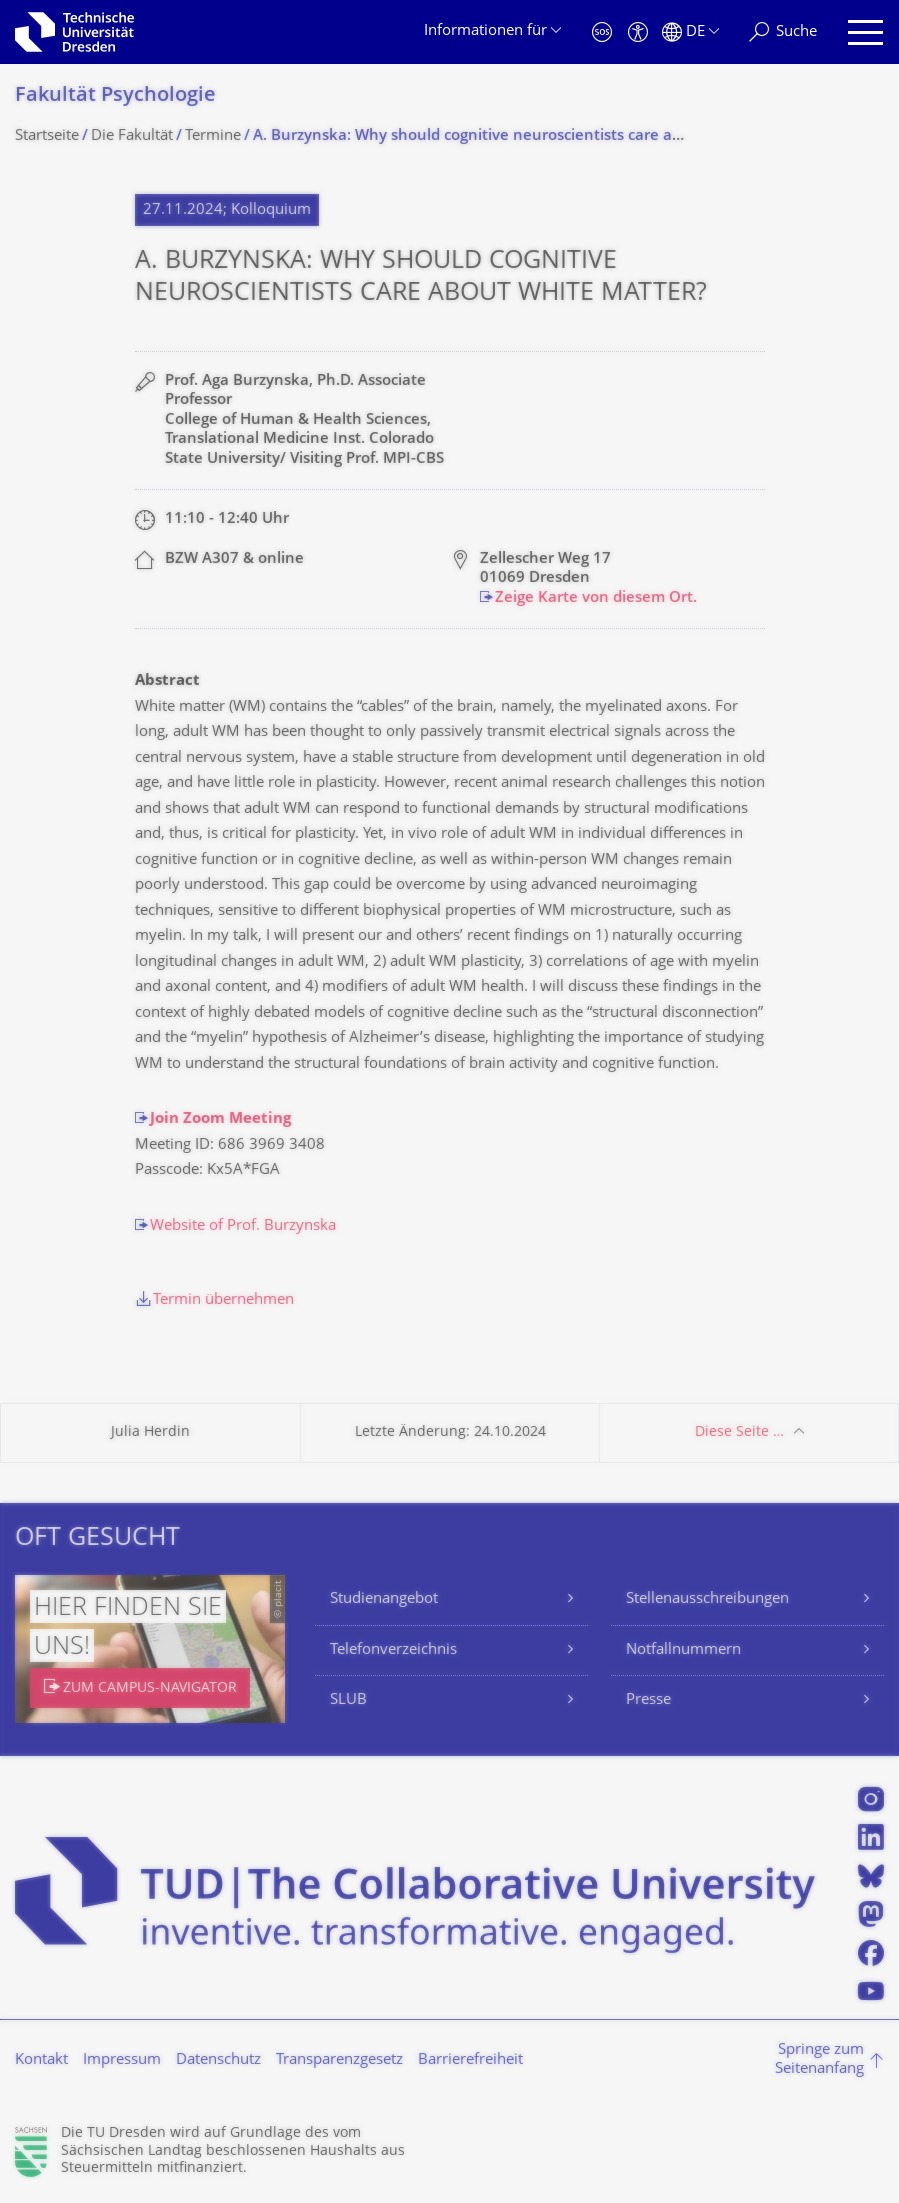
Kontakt (41, 2060)
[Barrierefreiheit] (638, 32)
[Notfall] (602, 32)
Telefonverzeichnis (393, 1650)
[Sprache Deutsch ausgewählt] (690, 32)
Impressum (122, 2060)
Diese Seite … (739, 1432)
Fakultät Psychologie (115, 96)
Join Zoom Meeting (220, 1119)
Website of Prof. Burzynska (243, 1226)
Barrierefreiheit (470, 2060)
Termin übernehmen (223, 1300)
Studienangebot (384, 1599)
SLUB (348, 1700)
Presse (648, 1700)
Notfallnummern (683, 1650)
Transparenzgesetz (339, 2060)
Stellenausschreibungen (707, 1599)
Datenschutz (218, 2060)
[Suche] (783, 32)
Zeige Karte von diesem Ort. (596, 598)
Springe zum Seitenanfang (819, 2060)
